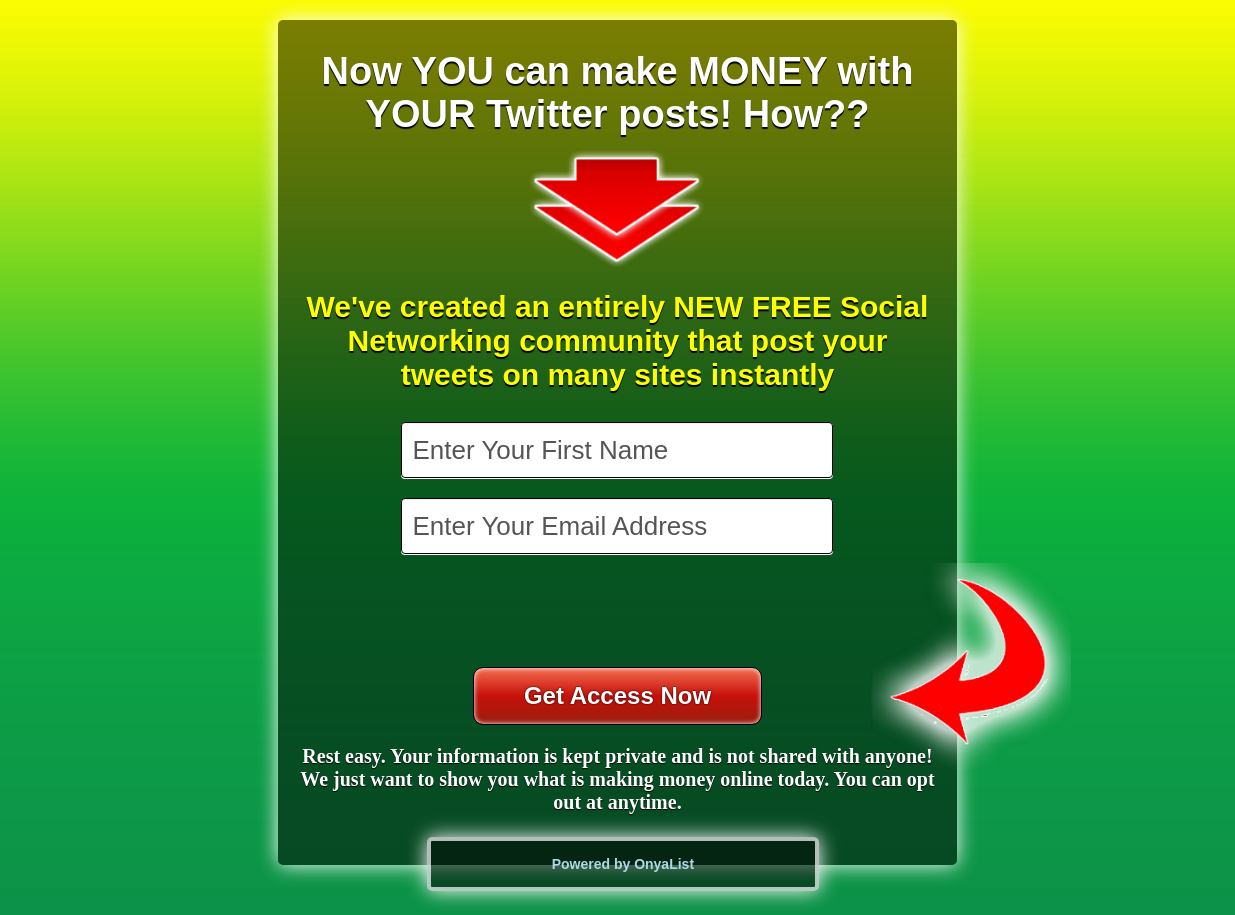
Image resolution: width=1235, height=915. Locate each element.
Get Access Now (617, 695)
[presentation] (619, 613)
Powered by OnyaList (623, 864)
